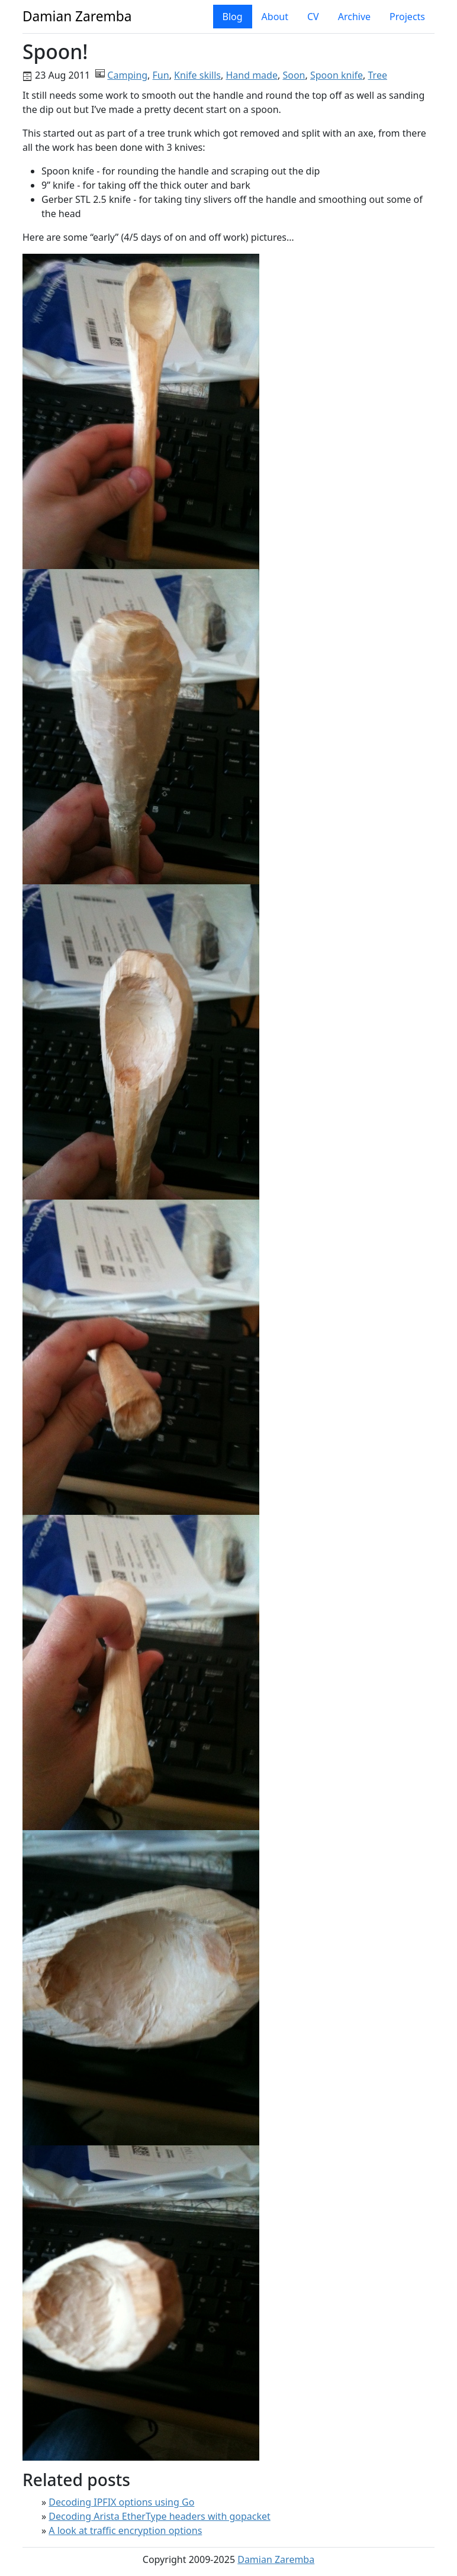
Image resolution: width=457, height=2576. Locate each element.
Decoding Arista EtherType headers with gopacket (159, 2516)
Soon (293, 75)
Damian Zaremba (275, 2559)
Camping (127, 75)
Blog (233, 16)
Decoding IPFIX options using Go (121, 2502)
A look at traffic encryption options (125, 2530)
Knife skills (197, 75)
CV (313, 16)
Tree (377, 75)
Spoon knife (336, 75)
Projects (407, 16)
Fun (161, 75)
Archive (354, 16)
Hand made (252, 75)
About (275, 16)
